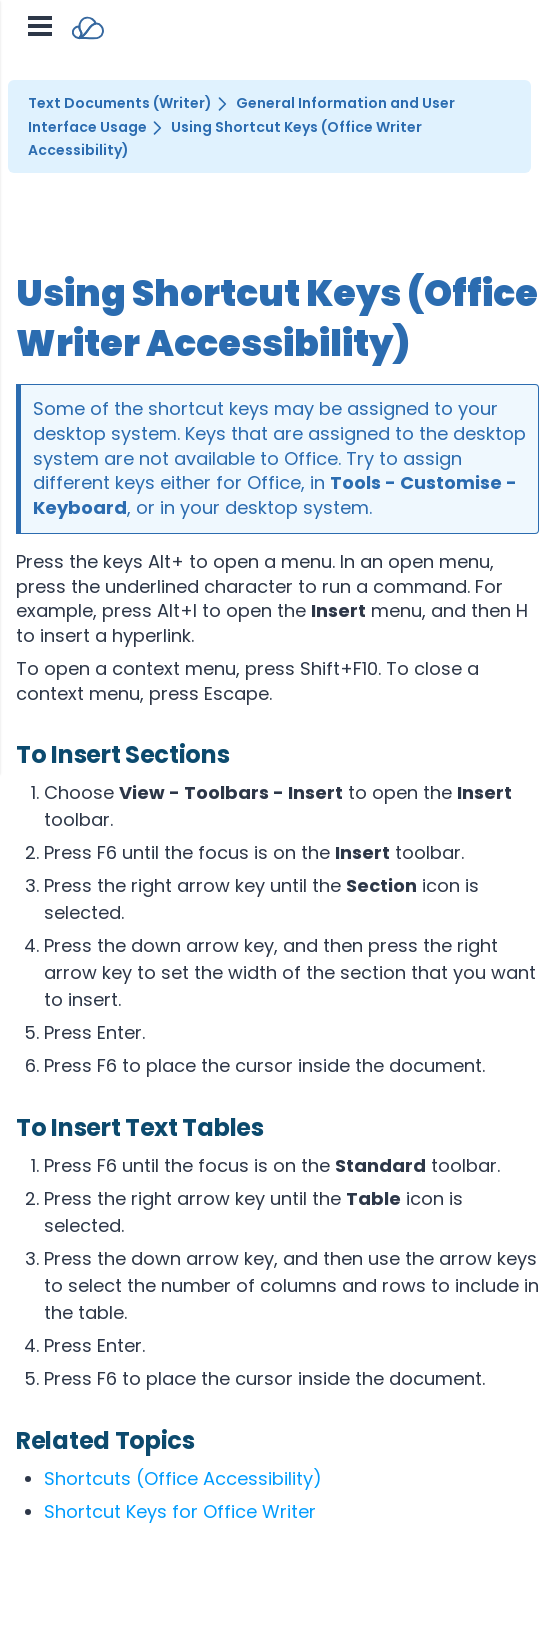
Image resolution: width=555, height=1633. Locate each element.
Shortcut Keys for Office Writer (180, 1511)
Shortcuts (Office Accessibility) (183, 1478)
